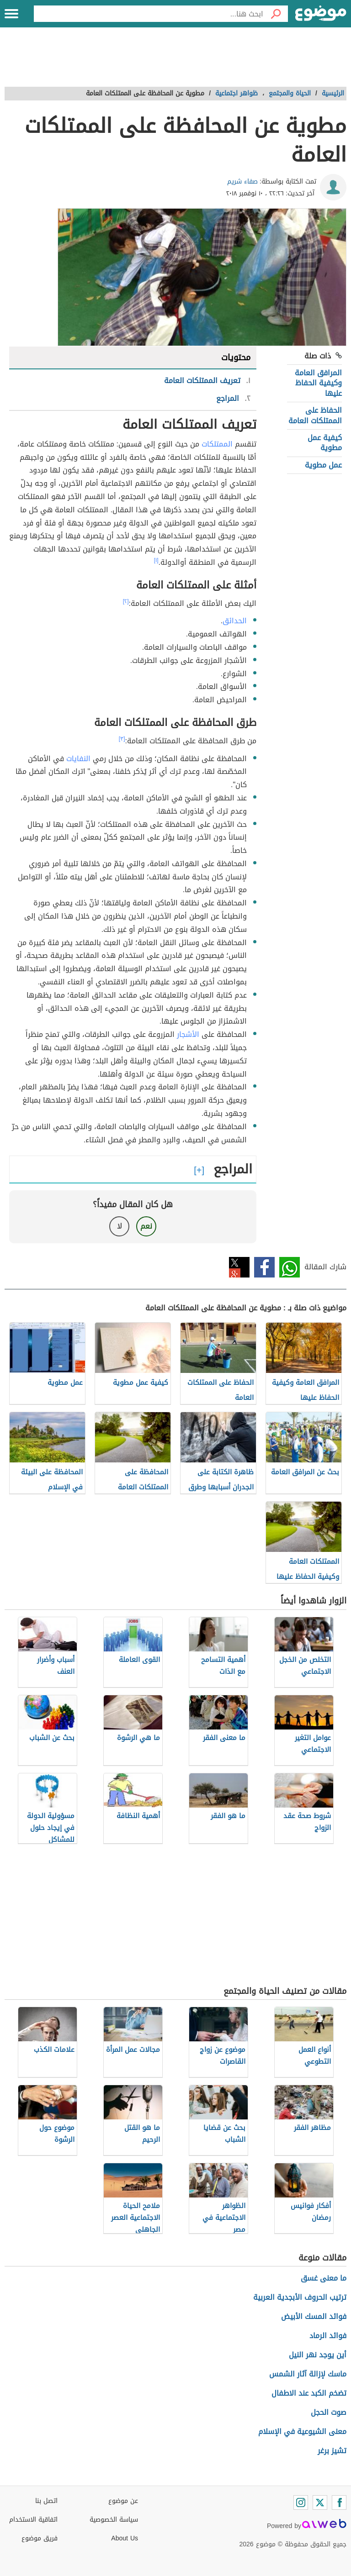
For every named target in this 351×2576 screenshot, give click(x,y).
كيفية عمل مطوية (325, 443)
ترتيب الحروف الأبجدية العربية (299, 2297)
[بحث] (275, 13)
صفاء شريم (242, 181)
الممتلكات (217, 444)
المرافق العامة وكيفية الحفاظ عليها (318, 383)
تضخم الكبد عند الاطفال (308, 2393)
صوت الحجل (328, 2412)
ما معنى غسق (323, 2278)
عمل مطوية (323, 465)
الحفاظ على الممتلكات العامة (315, 415)
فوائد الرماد (327, 2336)
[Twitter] (320, 2502)
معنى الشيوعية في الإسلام (302, 2431)
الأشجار (188, 1034)
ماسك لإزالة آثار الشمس (307, 2374)
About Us (124, 2538)
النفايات (78, 759)
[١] (156, 560)
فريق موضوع (39, 2538)
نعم (146, 1226)
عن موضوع (123, 2501)
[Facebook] (339, 2502)
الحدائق (235, 621)
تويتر (239, 1267)
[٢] (126, 601)
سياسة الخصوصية (114, 2519)
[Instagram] (300, 2502)
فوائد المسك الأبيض (313, 2316)
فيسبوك (264, 1267)
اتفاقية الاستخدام (33, 2519)
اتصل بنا (46, 2501)
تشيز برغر (332, 2451)
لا (119, 1226)
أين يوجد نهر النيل (317, 2355)
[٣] (122, 739)
